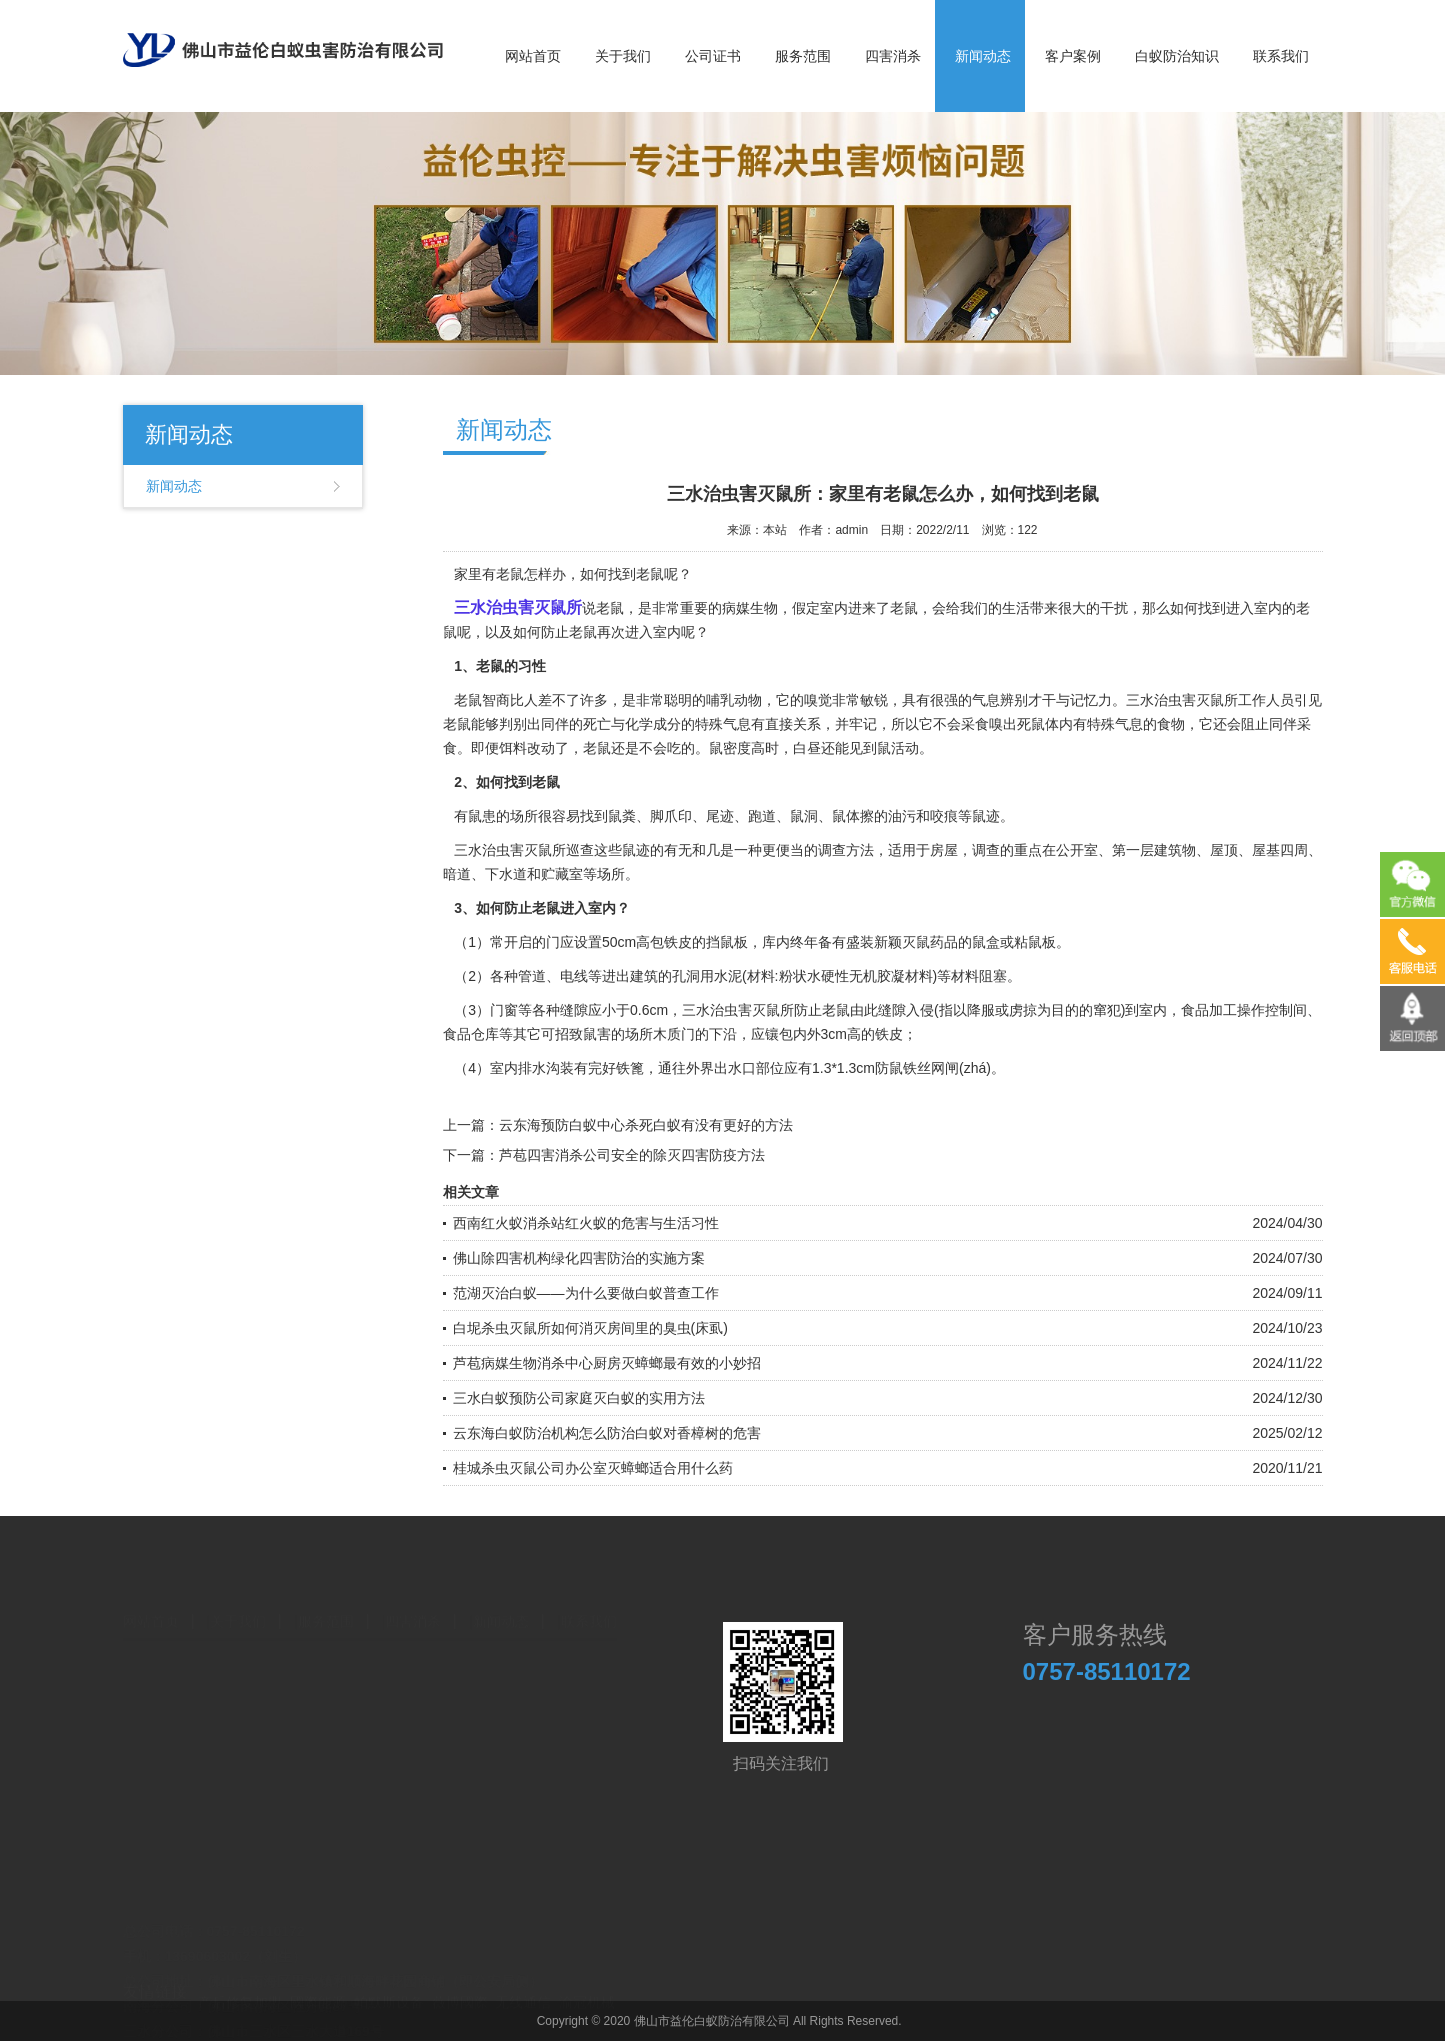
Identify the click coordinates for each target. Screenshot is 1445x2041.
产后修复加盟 (240, 1988)
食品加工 (1209, 1010)
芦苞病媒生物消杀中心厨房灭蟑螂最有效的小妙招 (607, 1363)
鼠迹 (636, 850)
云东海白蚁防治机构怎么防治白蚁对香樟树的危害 (607, 1433)
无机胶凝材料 (891, 976)
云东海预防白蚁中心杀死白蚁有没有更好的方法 (646, 1125)
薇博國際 (460, 1988)
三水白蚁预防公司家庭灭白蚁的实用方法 (579, 1398)
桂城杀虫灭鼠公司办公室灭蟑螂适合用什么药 (593, 1468)
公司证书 (713, 56)
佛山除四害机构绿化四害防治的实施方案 (579, 1258)
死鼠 (1031, 724)
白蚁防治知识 (1177, 56)
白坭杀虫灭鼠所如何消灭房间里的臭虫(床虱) (590, 1328)
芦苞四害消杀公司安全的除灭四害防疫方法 (632, 1155)
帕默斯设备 (389, 1988)
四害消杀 (893, 56)
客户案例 (1073, 56)
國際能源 (318, 1988)
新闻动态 (983, 56)
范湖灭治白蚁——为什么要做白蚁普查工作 (586, 1293)
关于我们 (623, 56)
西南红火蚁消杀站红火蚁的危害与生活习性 (586, 1223)
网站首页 (533, 56)
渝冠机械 (587, 1988)
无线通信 (523, 1988)
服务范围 (803, 56)
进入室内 (1254, 608)
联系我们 (1281, 56)
